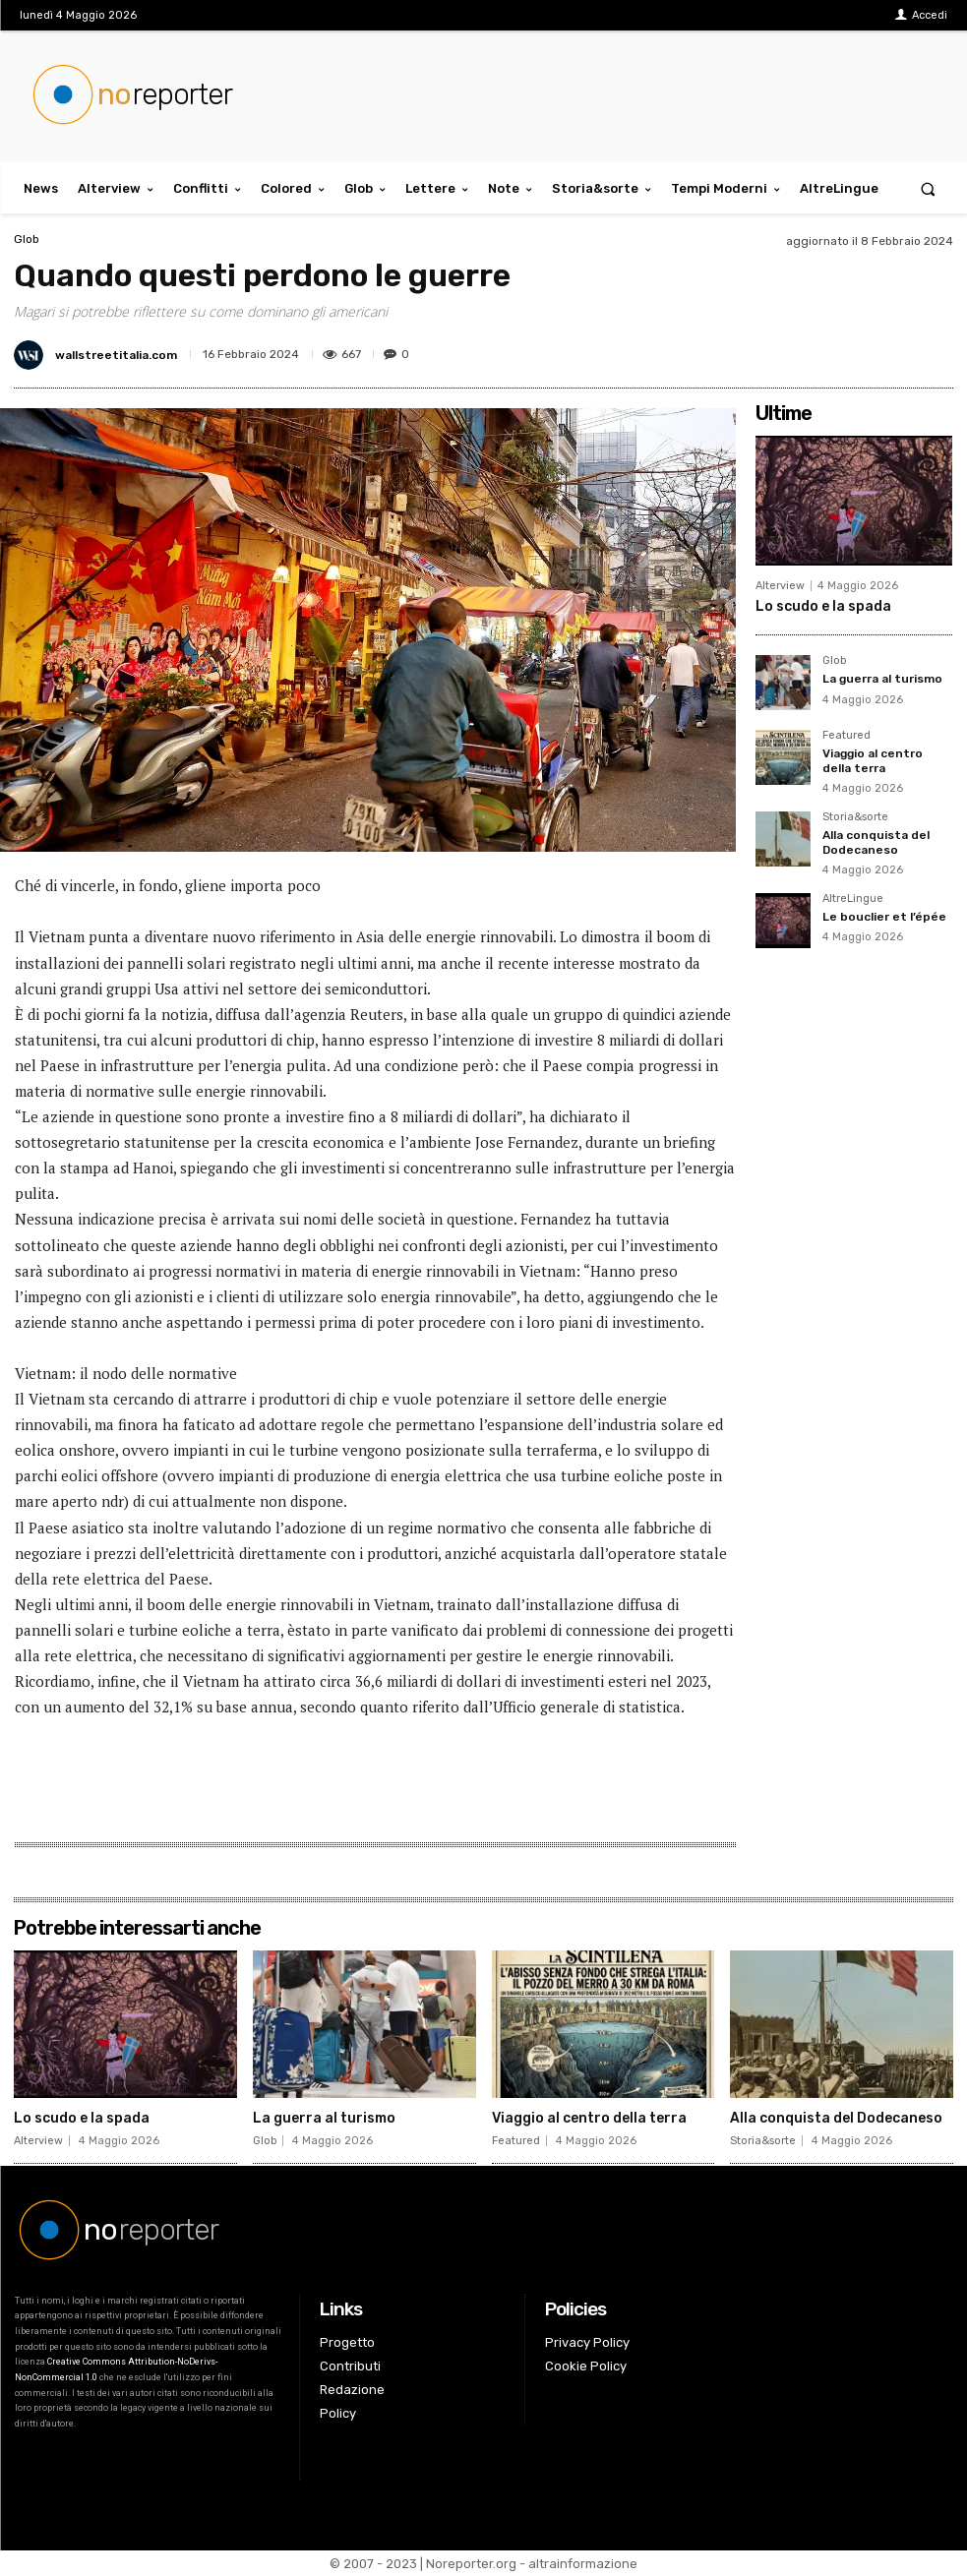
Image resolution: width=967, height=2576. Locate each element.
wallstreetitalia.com (116, 355)
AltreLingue (852, 899)
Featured (846, 736)
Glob (26, 239)
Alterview (780, 585)
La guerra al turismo (882, 679)
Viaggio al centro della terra (872, 760)
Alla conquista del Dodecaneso (876, 842)
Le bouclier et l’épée (884, 917)
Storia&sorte (855, 817)
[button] (928, 188)
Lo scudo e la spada (823, 606)
